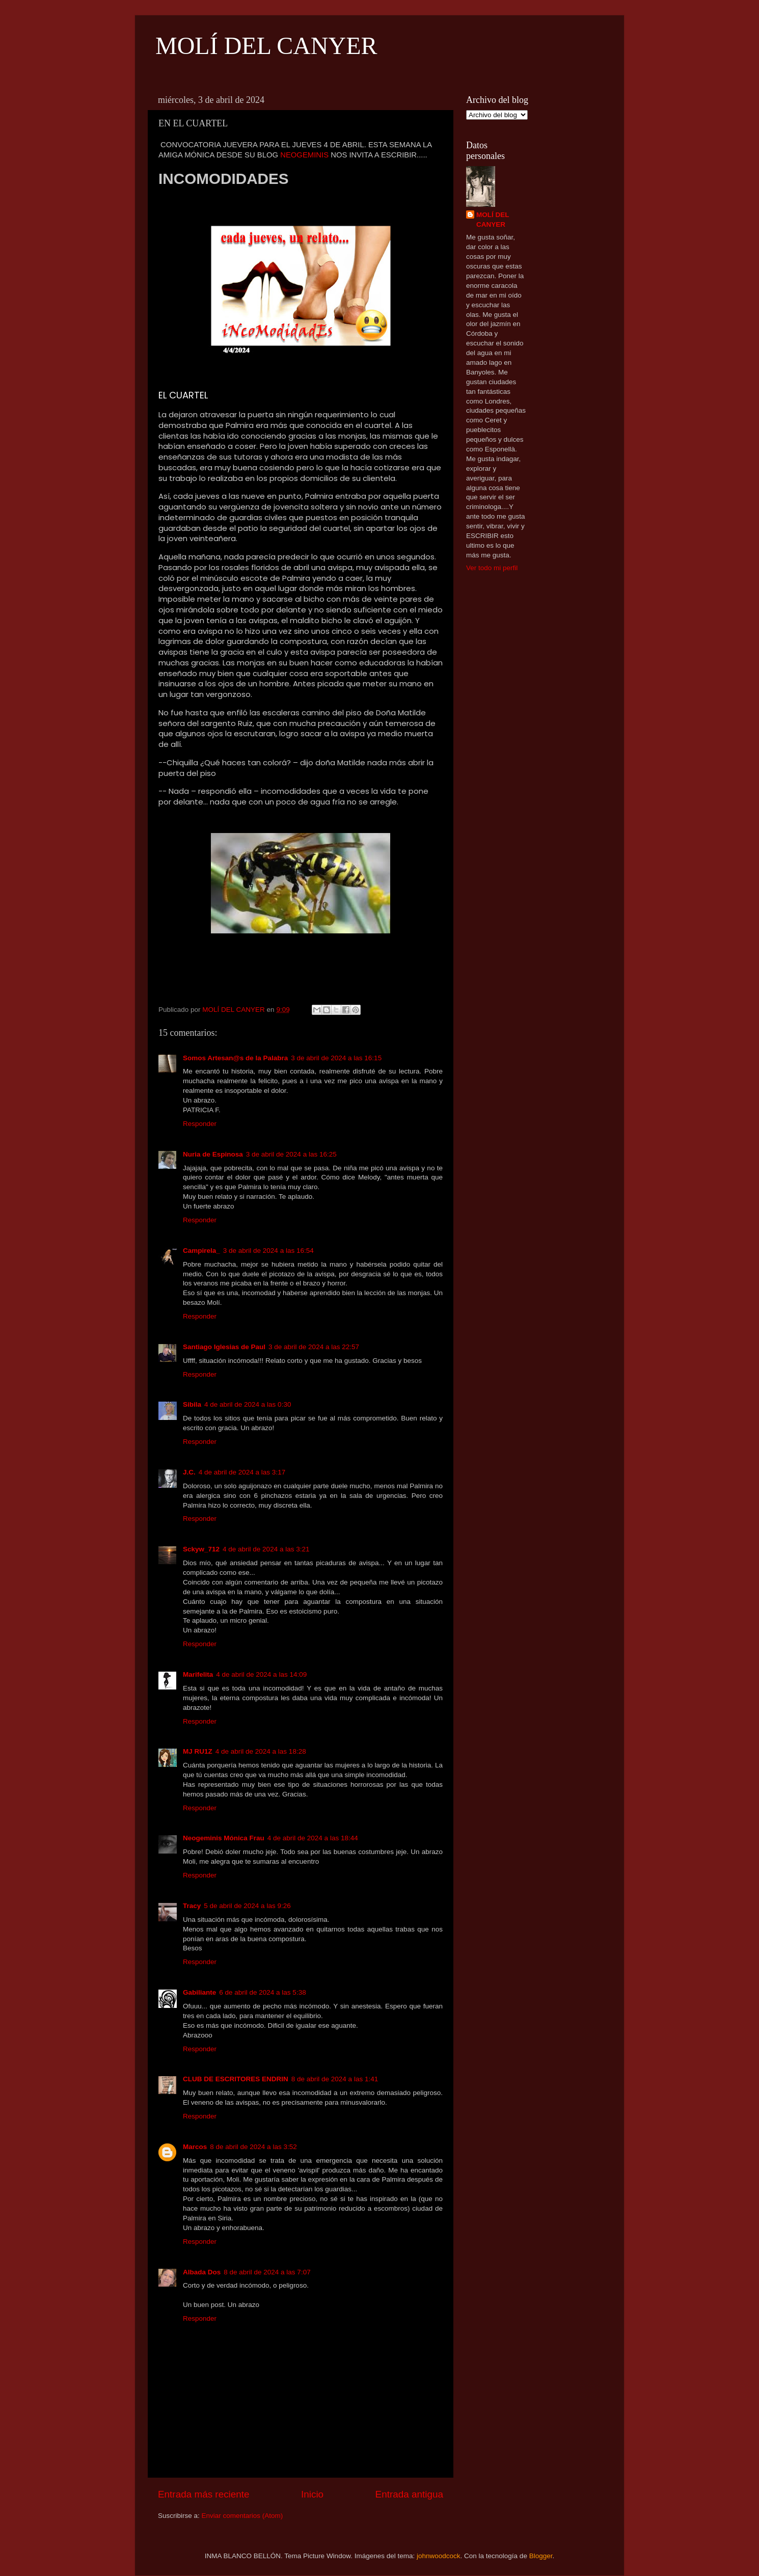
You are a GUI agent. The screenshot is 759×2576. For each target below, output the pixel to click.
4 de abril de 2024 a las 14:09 (261, 1674)
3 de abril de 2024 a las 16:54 (268, 1250)
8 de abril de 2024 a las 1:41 (334, 2079)
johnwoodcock (438, 2556)
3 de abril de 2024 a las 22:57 (313, 1347)
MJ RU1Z (197, 1751)
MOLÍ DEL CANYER (266, 45)
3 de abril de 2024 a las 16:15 (336, 1058)
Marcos (195, 2147)
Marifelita (198, 1674)
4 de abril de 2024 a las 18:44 (312, 1838)
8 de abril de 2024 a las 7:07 (267, 2272)
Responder (199, 1124)
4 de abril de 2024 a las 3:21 (266, 1549)
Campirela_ (201, 1250)
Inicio (312, 2494)
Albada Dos (202, 2272)
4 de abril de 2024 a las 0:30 (247, 1404)
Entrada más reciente (204, 2494)
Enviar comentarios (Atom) (242, 2515)
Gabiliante (199, 1992)
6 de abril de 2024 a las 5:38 (262, 1992)
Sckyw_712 (201, 1549)
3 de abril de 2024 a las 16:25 (291, 1154)
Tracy (192, 1906)
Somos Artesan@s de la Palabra (235, 1058)
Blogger (541, 2556)
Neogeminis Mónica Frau (223, 1838)
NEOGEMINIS (304, 155)
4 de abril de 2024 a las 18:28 (260, 1751)
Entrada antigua (409, 2494)
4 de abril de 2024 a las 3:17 (242, 1472)
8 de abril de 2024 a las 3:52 (253, 2147)
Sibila (192, 1404)
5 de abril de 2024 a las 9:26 (247, 1906)
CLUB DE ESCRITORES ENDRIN (235, 2079)
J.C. (189, 1472)
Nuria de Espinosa (213, 1154)
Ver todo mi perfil (492, 568)
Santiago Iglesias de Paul (224, 1347)
